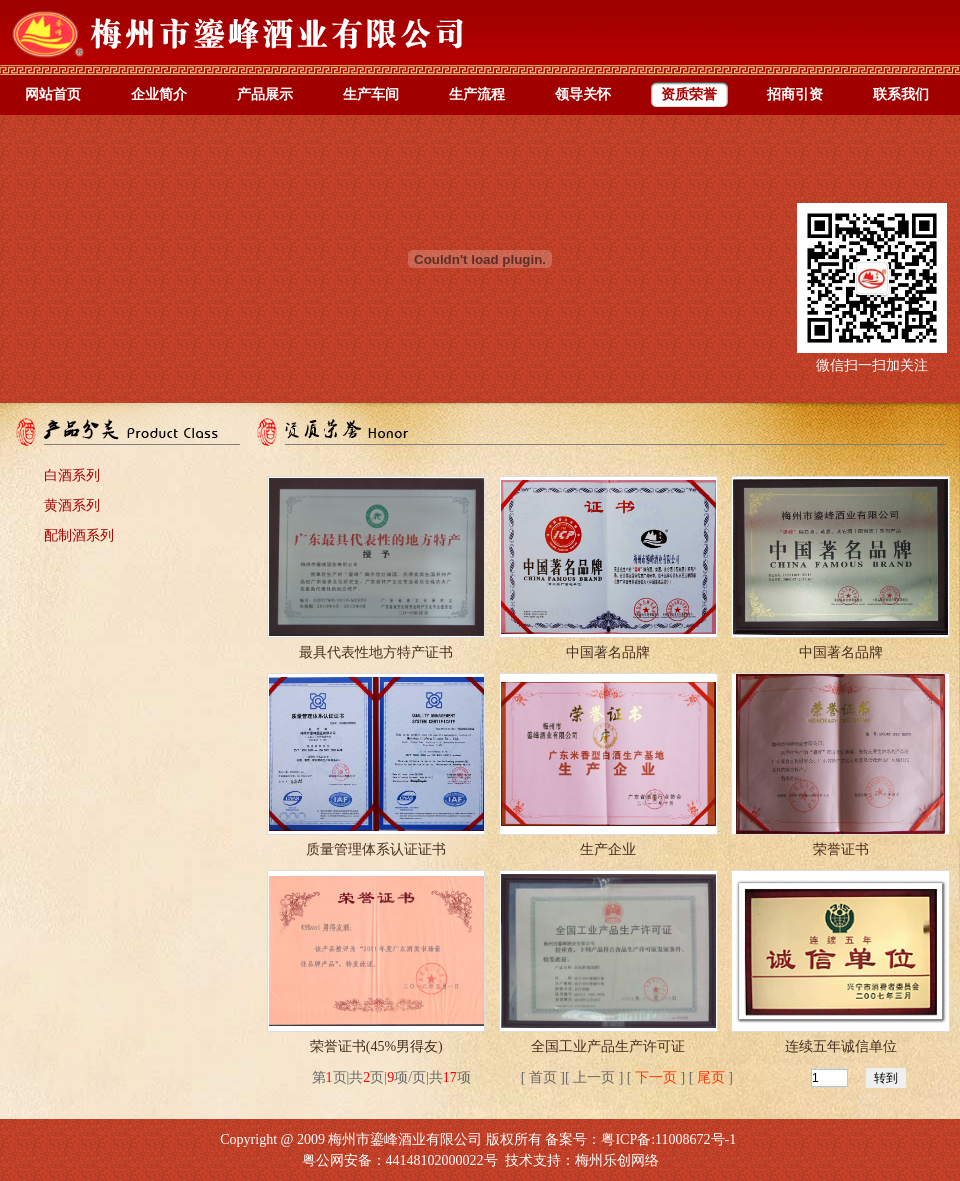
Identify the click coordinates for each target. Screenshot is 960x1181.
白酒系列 (72, 475)
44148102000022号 (442, 1160)
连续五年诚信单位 (841, 1046)
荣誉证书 (841, 849)
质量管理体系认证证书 (376, 849)
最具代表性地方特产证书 (376, 652)
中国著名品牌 (608, 652)
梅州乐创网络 (617, 1160)
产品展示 (265, 94)
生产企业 (608, 849)
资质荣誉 (689, 94)
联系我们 (901, 94)
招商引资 (795, 94)
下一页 (655, 1077)
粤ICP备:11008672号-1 (668, 1139)
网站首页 (53, 94)
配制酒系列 (79, 535)
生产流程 (477, 94)
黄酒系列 (72, 505)
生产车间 (371, 94)
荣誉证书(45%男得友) (376, 1046)
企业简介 (159, 94)
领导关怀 (583, 94)
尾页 (710, 1077)
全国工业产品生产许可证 (608, 1046)
